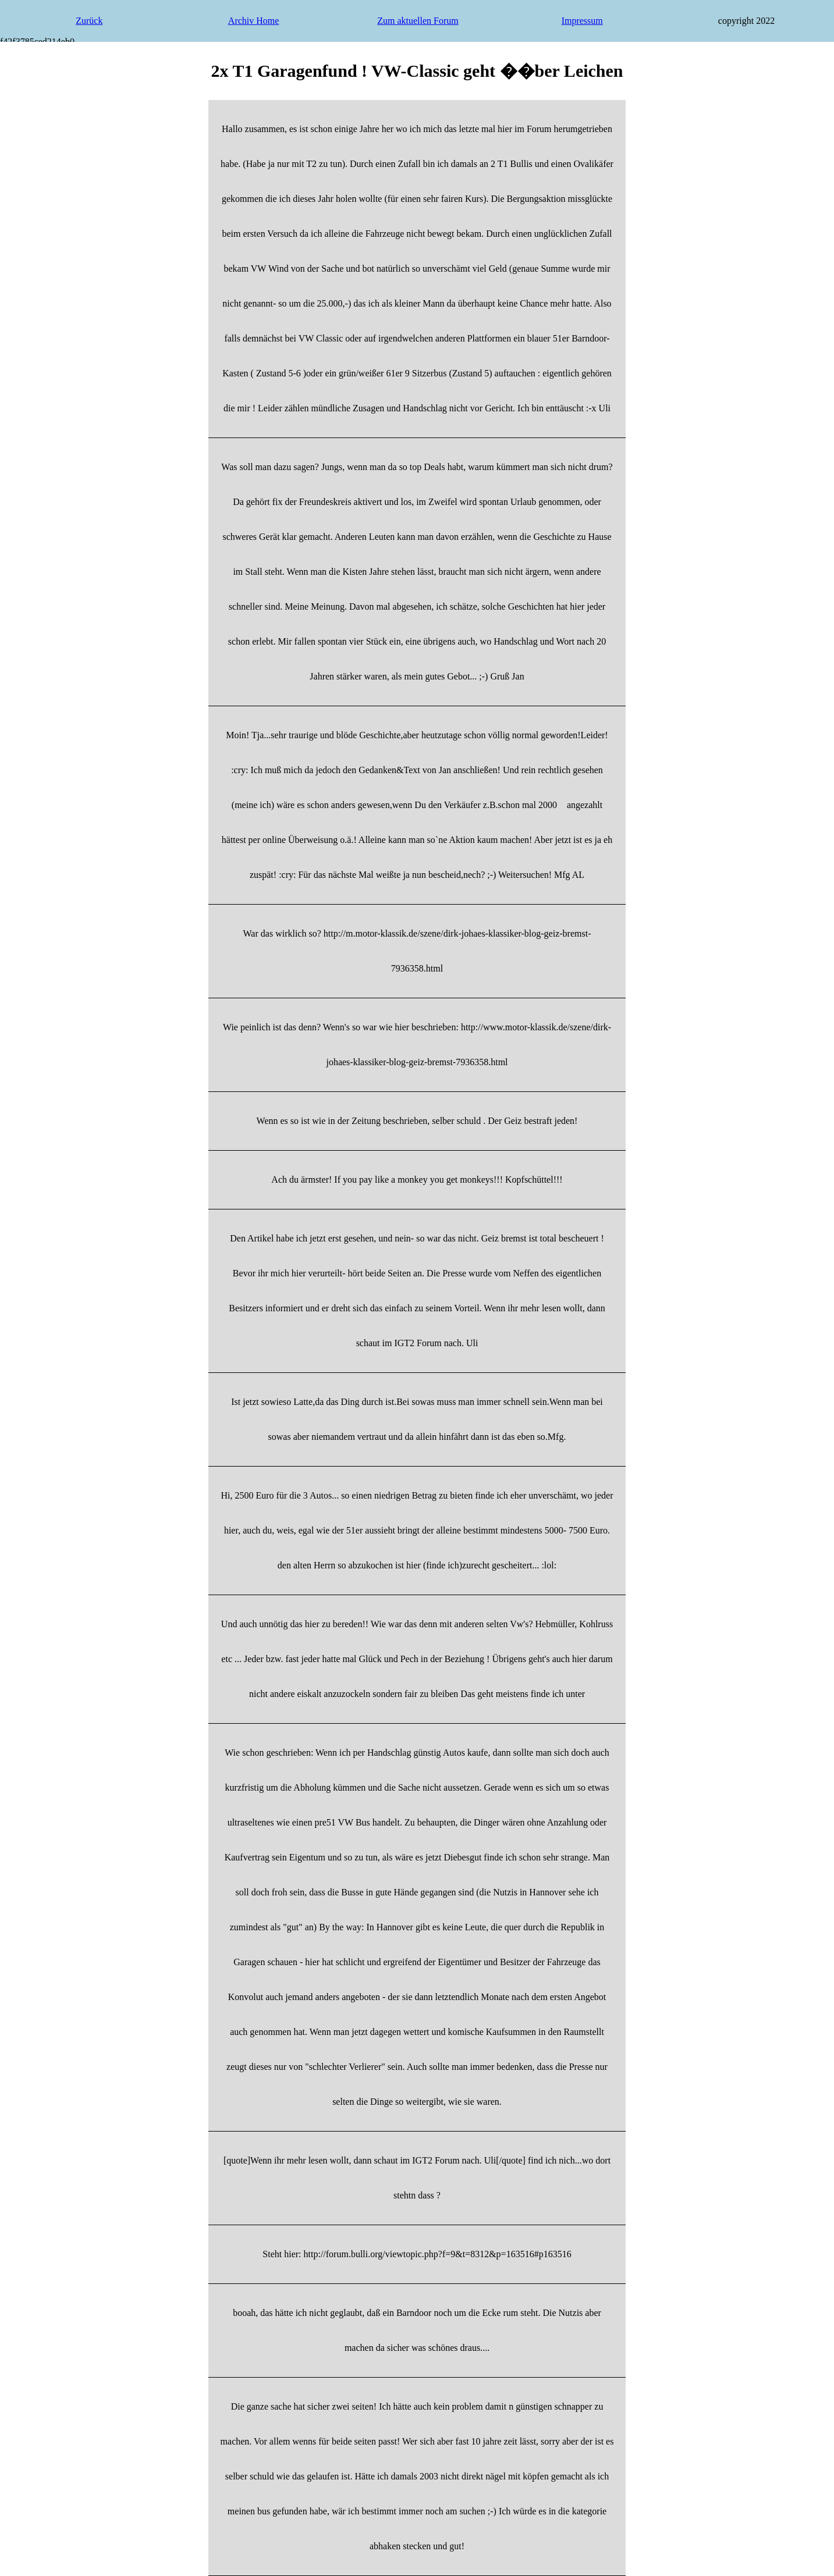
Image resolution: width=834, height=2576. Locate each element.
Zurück (89, 21)
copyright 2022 (746, 21)
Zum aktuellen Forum (418, 21)
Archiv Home (253, 21)
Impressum (582, 21)
